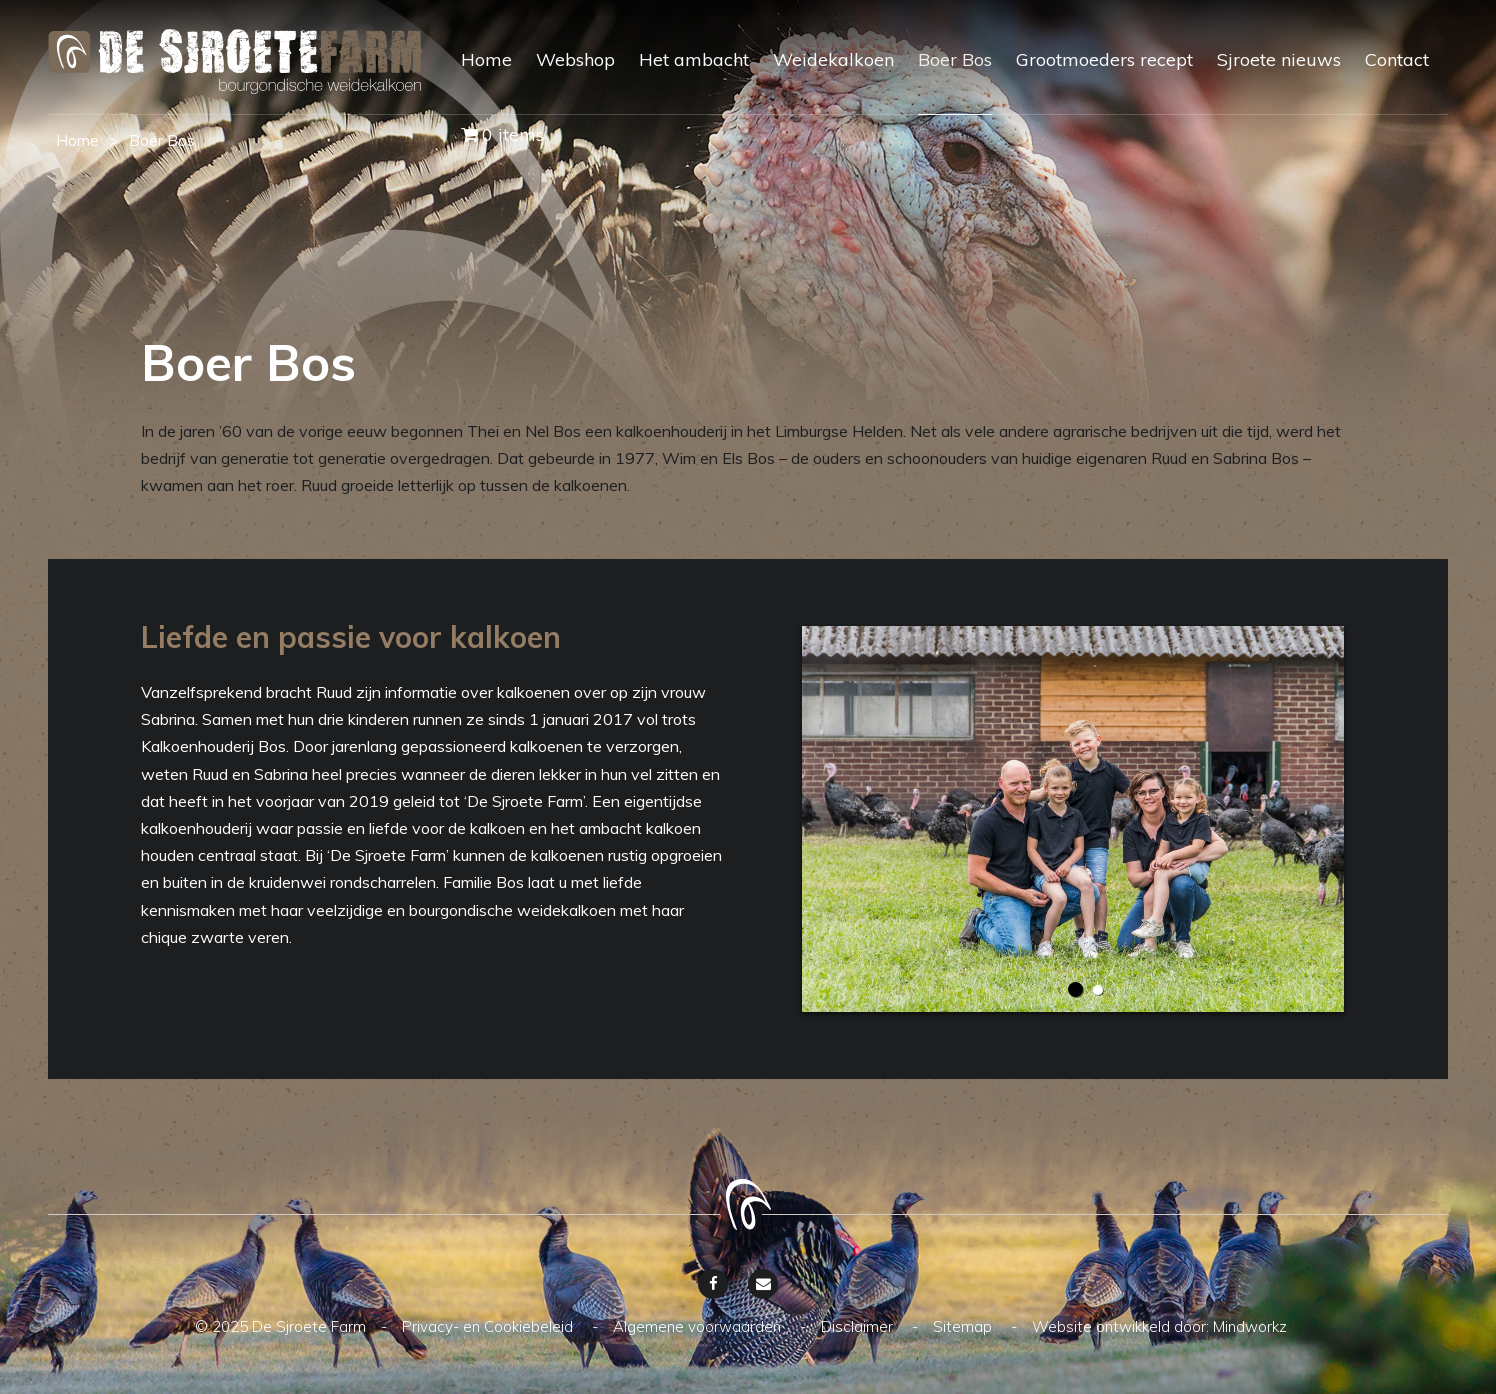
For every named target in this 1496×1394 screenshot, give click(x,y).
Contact (1397, 59)
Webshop (575, 59)
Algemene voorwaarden (699, 1326)
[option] (1073, 819)
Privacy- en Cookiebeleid (489, 1326)
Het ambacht (694, 59)
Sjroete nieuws (1279, 59)
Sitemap (964, 1326)
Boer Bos (955, 59)
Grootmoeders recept (1104, 59)
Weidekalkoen (833, 59)
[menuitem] (474, 77)
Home (486, 59)
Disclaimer (859, 1326)
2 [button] (1098, 990)
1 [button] (1075, 989)
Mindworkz (1250, 1326)
